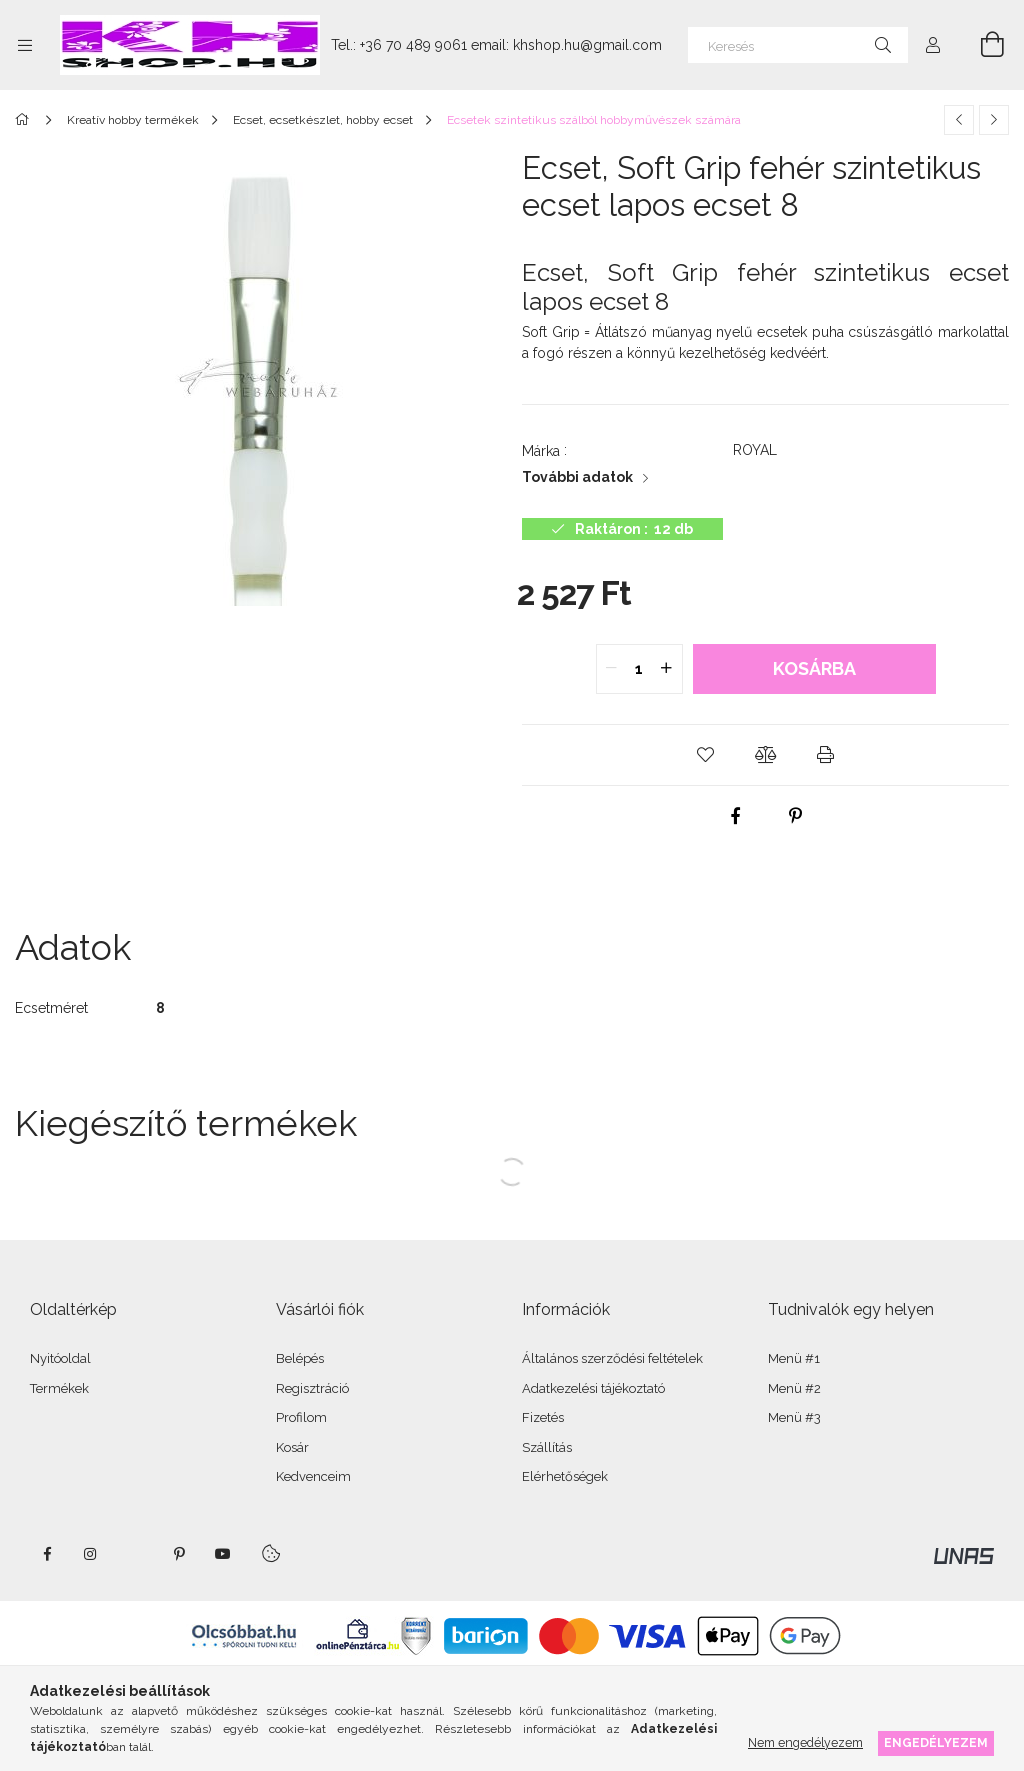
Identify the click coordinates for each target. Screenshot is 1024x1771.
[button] (706, 755)
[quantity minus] (612, 669)
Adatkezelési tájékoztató (593, 1388)
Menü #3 (794, 1417)
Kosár (292, 1447)
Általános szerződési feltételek (612, 1358)
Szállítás (547, 1447)
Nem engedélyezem (805, 1742)
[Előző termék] (959, 120)
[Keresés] (798, 45)
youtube (223, 1554)
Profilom (301, 1417)
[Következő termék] (994, 120)
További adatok (577, 477)
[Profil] (933, 45)
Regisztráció (312, 1388)
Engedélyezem (936, 1742)
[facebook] (736, 816)
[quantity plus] (667, 669)
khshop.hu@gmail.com (587, 45)
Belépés (300, 1358)
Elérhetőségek (565, 1476)
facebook (47, 1554)
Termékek (59, 1388)
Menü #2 (794, 1388)
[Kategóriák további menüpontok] (25, 45)
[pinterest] (796, 816)
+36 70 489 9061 (413, 45)
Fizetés (543, 1417)
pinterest (179, 1554)
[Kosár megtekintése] (981, 45)
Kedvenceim (313, 1476)
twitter (135, 1554)
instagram (91, 1554)
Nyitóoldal (60, 1358)
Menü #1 (794, 1358)
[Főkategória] (25, 120)
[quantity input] (639, 669)
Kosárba (814, 668)
